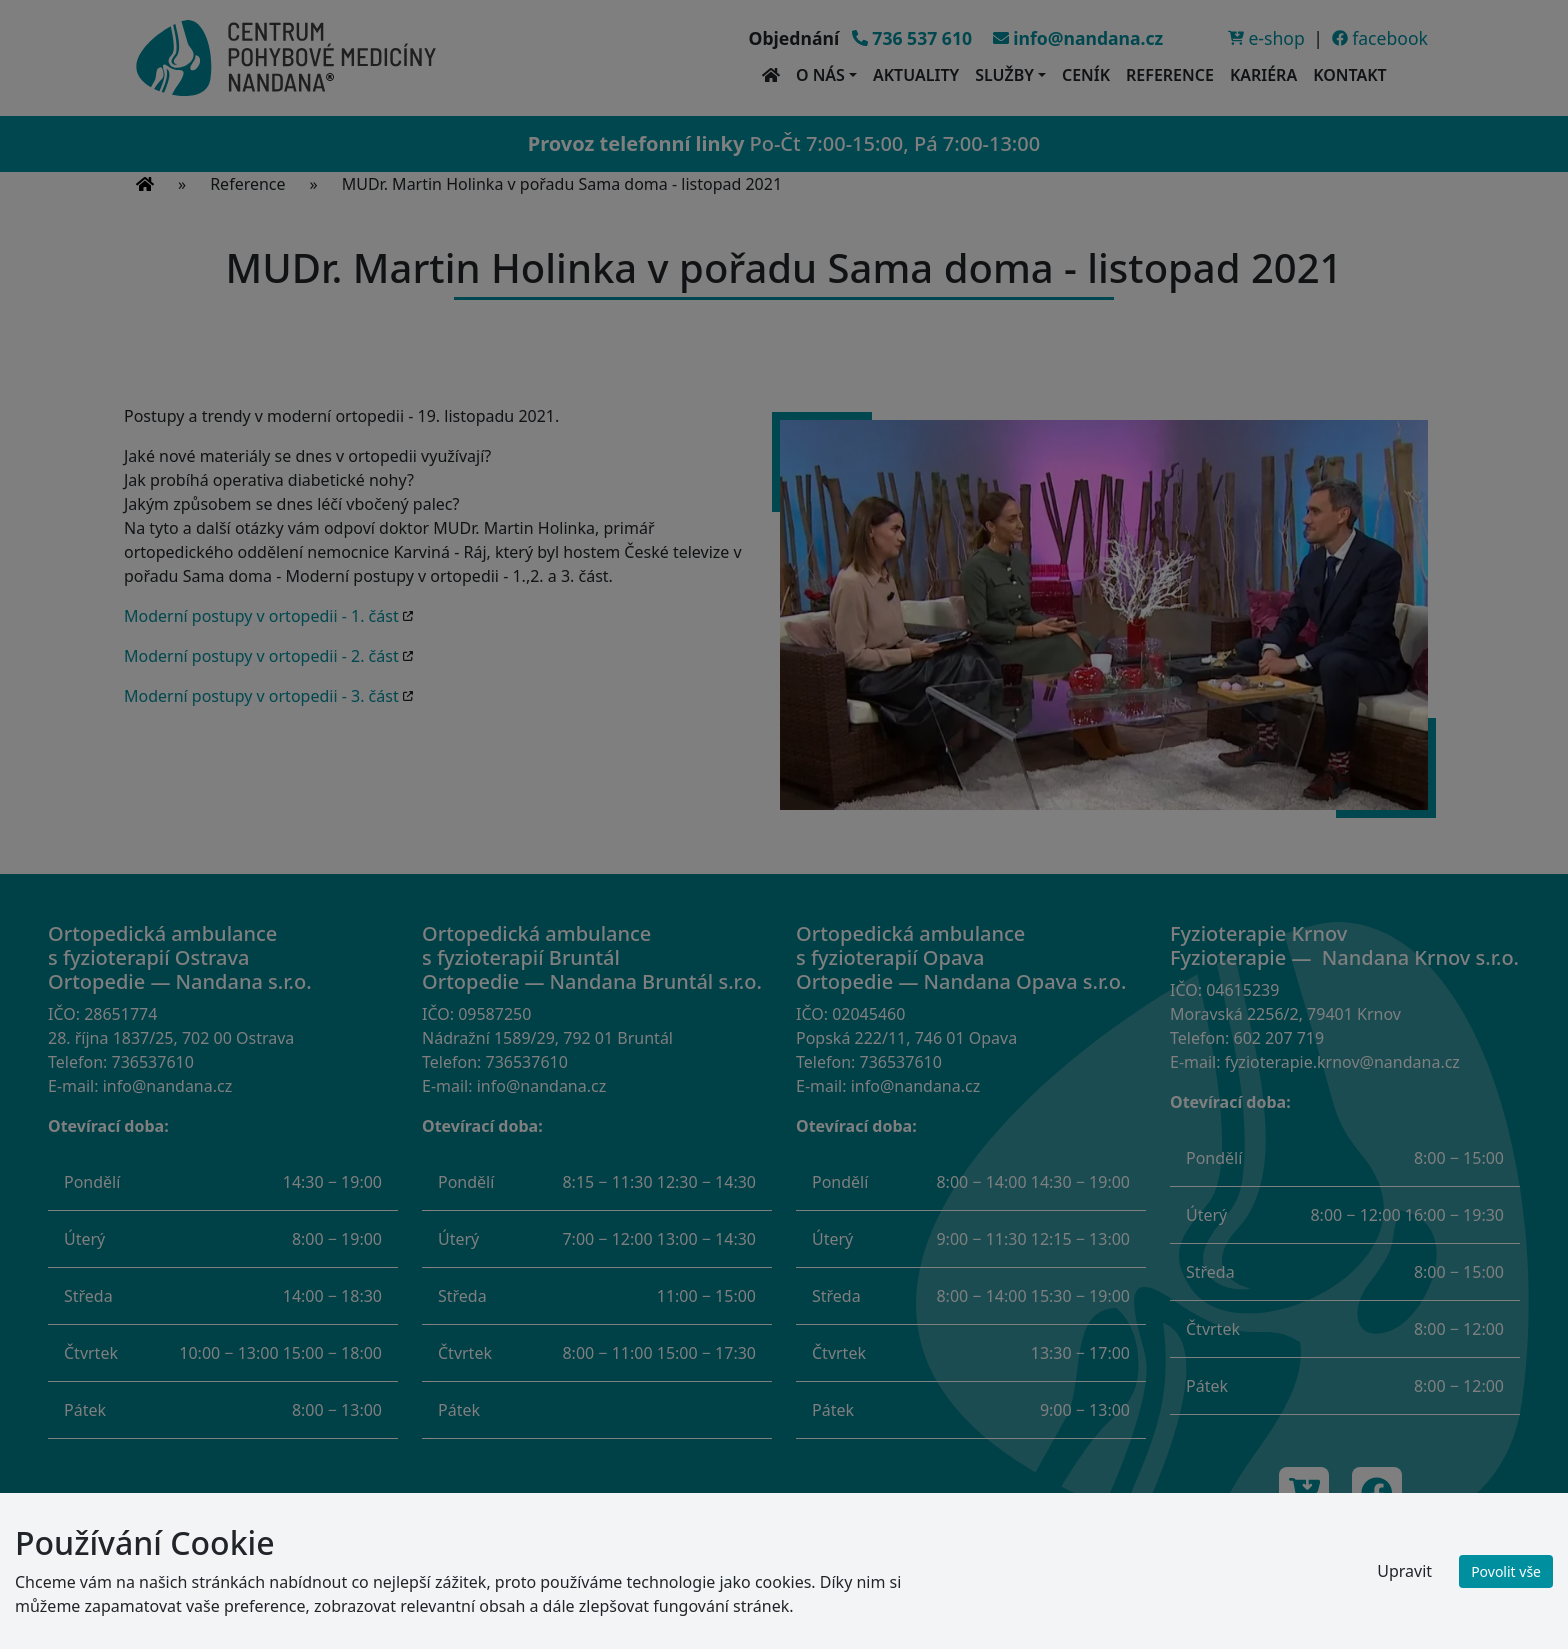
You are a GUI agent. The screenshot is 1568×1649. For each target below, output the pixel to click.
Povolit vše (1506, 1571)
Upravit (1404, 1571)
